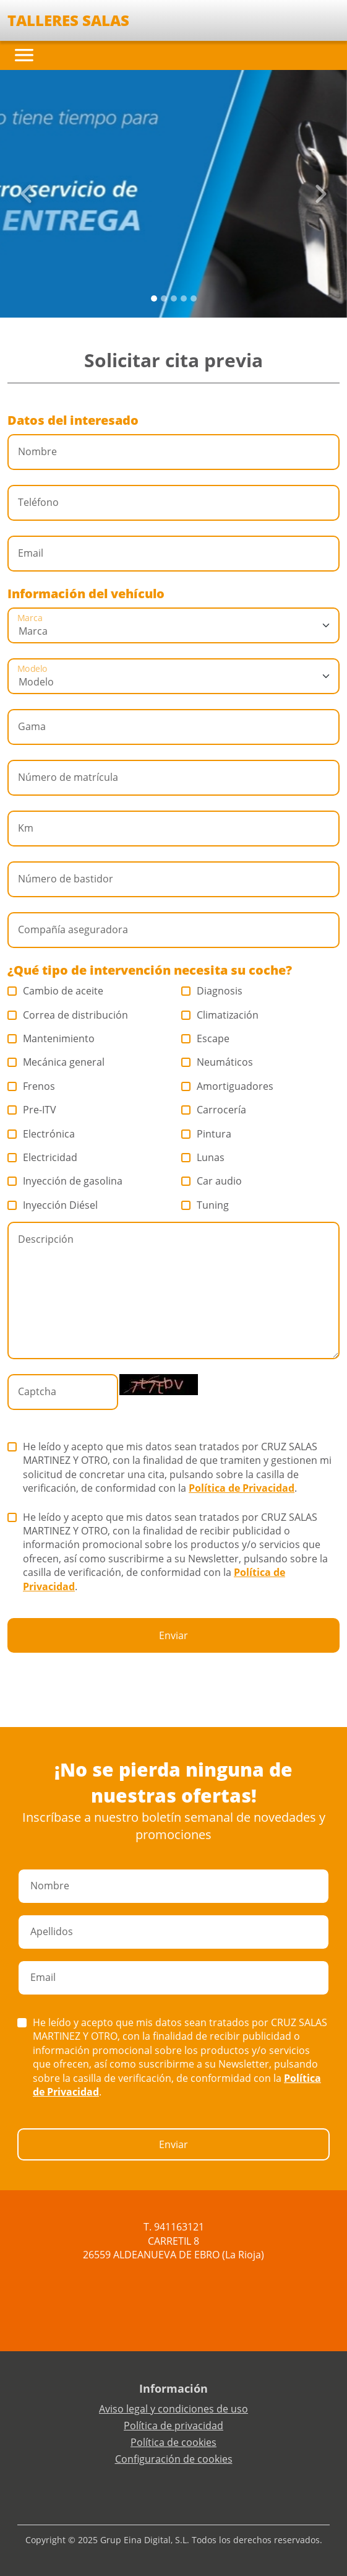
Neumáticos (217, 1062)
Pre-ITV (32, 1109)
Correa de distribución (68, 1015)
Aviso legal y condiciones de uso (173, 2409)
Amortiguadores (227, 1086)
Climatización (220, 1015)
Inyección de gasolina (65, 1181)
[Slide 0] (154, 298)
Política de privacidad (173, 2425)
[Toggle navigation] (24, 55)
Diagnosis (212, 991)
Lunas (203, 1157)
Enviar (173, 1635)
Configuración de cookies (174, 2459)
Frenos (31, 1086)
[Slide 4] (194, 298)
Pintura (206, 1134)
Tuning (205, 1205)
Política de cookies (173, 2442)
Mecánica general (56, 1062)
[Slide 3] (184, 298)
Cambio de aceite (55, 991)
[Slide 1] (164, 298)
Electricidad (42, 1157)
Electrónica (41, 1134)
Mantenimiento (51, 1038)
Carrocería (214, 1109)
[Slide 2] (174, 298)
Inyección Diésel (52, 1205)
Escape (205, 1038)
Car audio (211, 1181)
